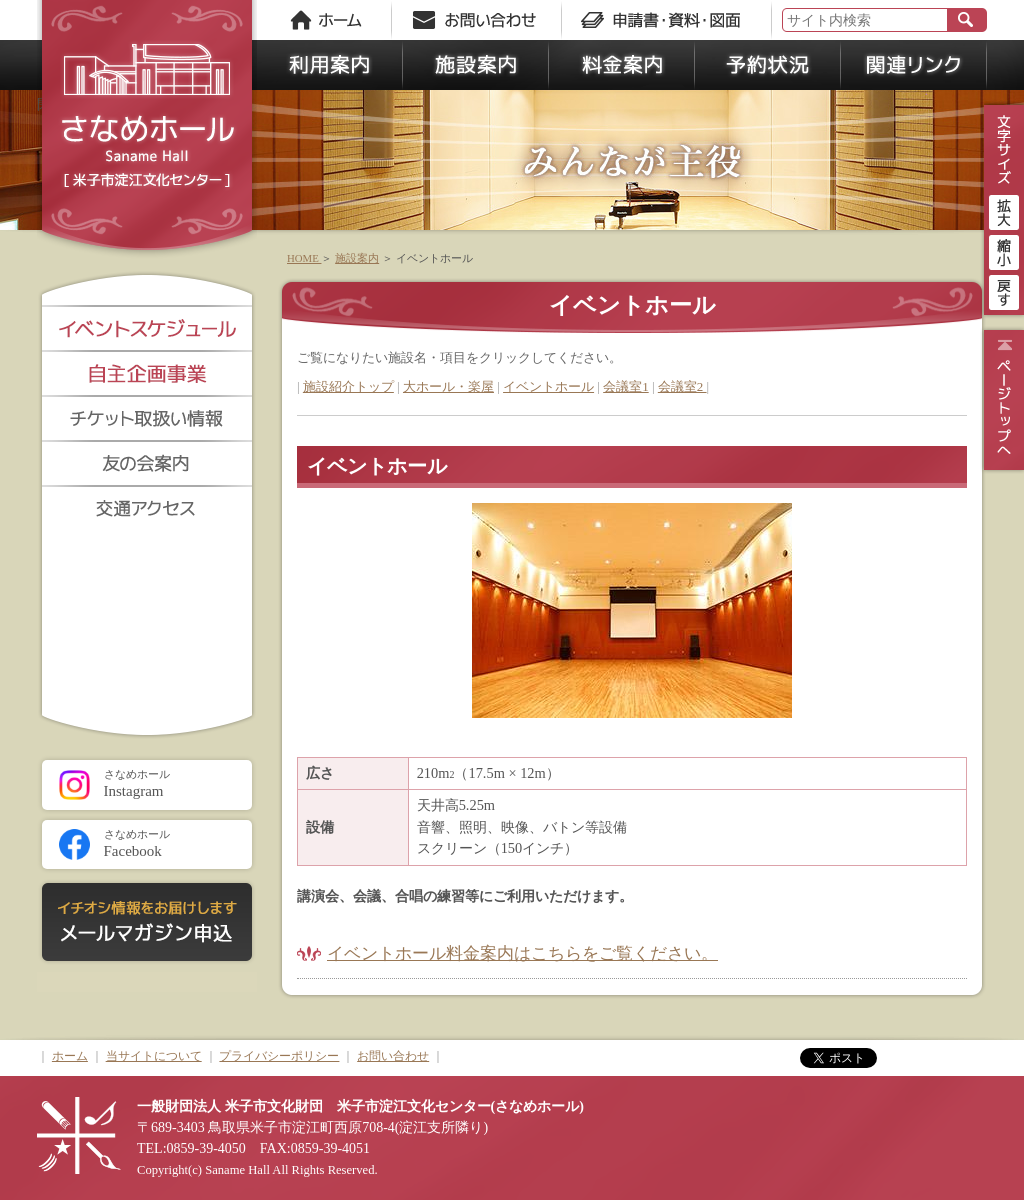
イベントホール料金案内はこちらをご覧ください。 (522, 953)
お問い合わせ (393, 1056)
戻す (1004, 290)
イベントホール (548, 386)
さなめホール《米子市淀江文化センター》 (147, 130)
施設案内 (357, 258)
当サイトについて (154, 1056)
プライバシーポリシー (279, 1056)
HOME (304, 258)
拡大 (1004, 210)
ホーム (70, 1056)
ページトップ (1001, 400)
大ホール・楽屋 (448, 386)
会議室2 (682, 386)
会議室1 (626, 386)
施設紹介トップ (348, 386)
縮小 (1004, 250)
